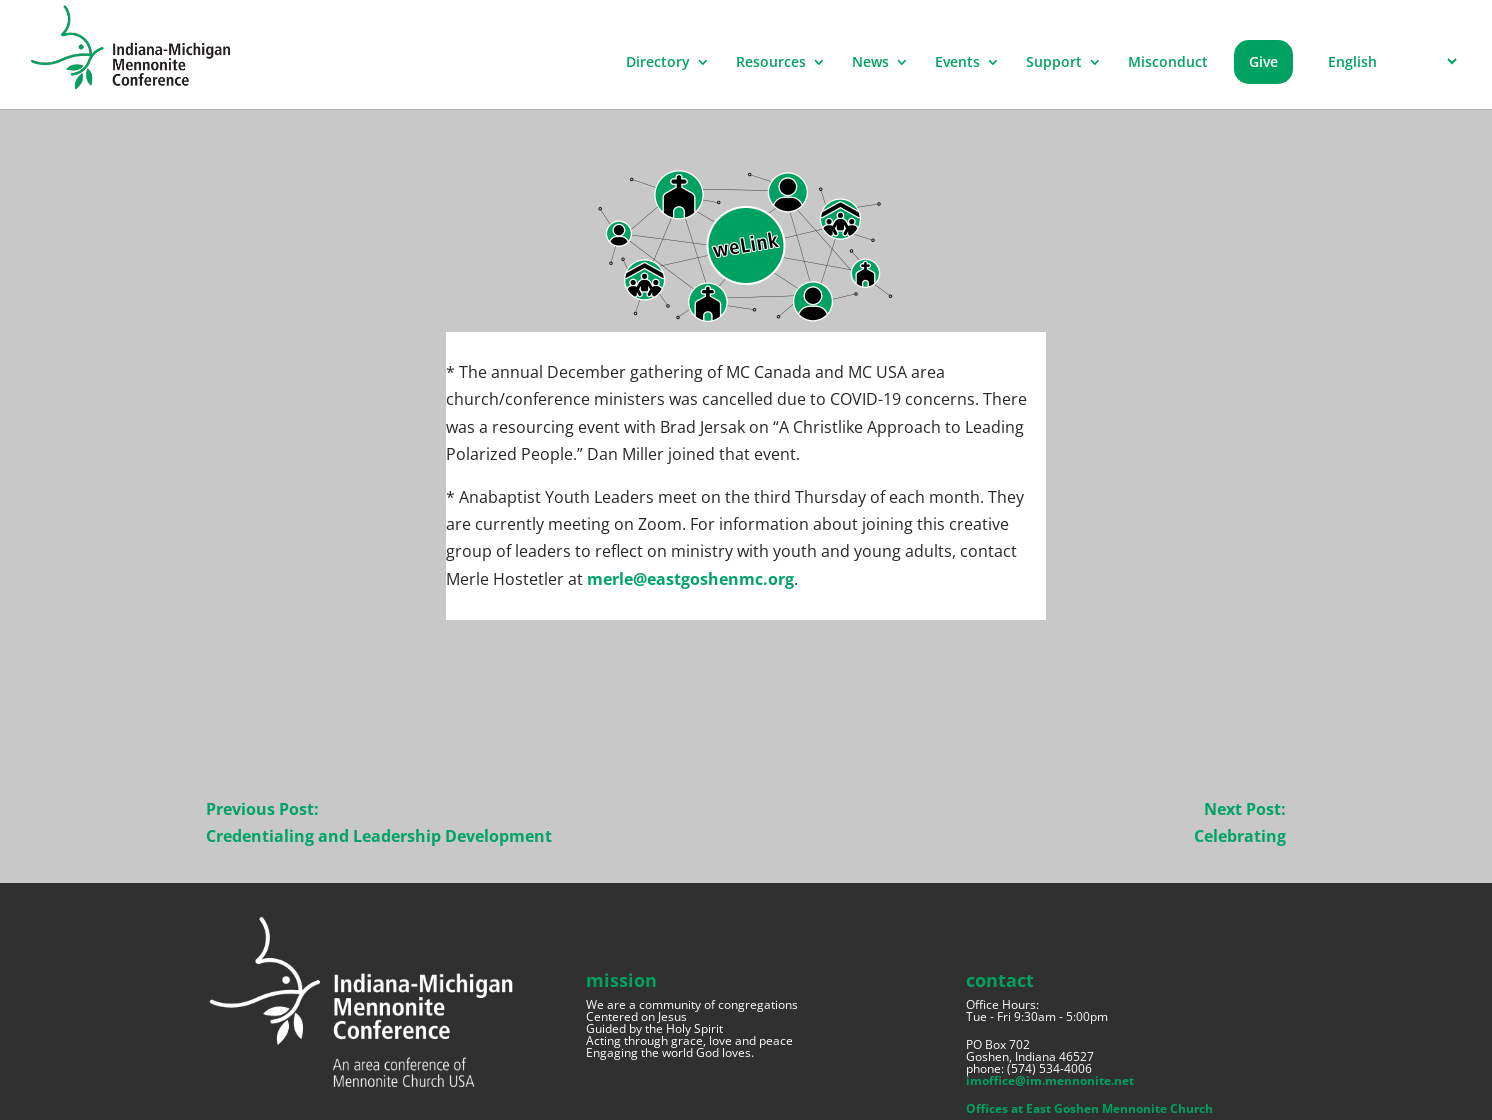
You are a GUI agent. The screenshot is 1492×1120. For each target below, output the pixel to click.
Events (957, 63)
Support (1054, 63)
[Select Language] (1389, 61)
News (870, 63)
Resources (771, 63)
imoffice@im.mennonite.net (1050, 1080)
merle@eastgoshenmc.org (690, 579)
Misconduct (1168, 63)
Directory (658, 63)
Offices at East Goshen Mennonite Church (1089, 1108)
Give (1263, 61)
